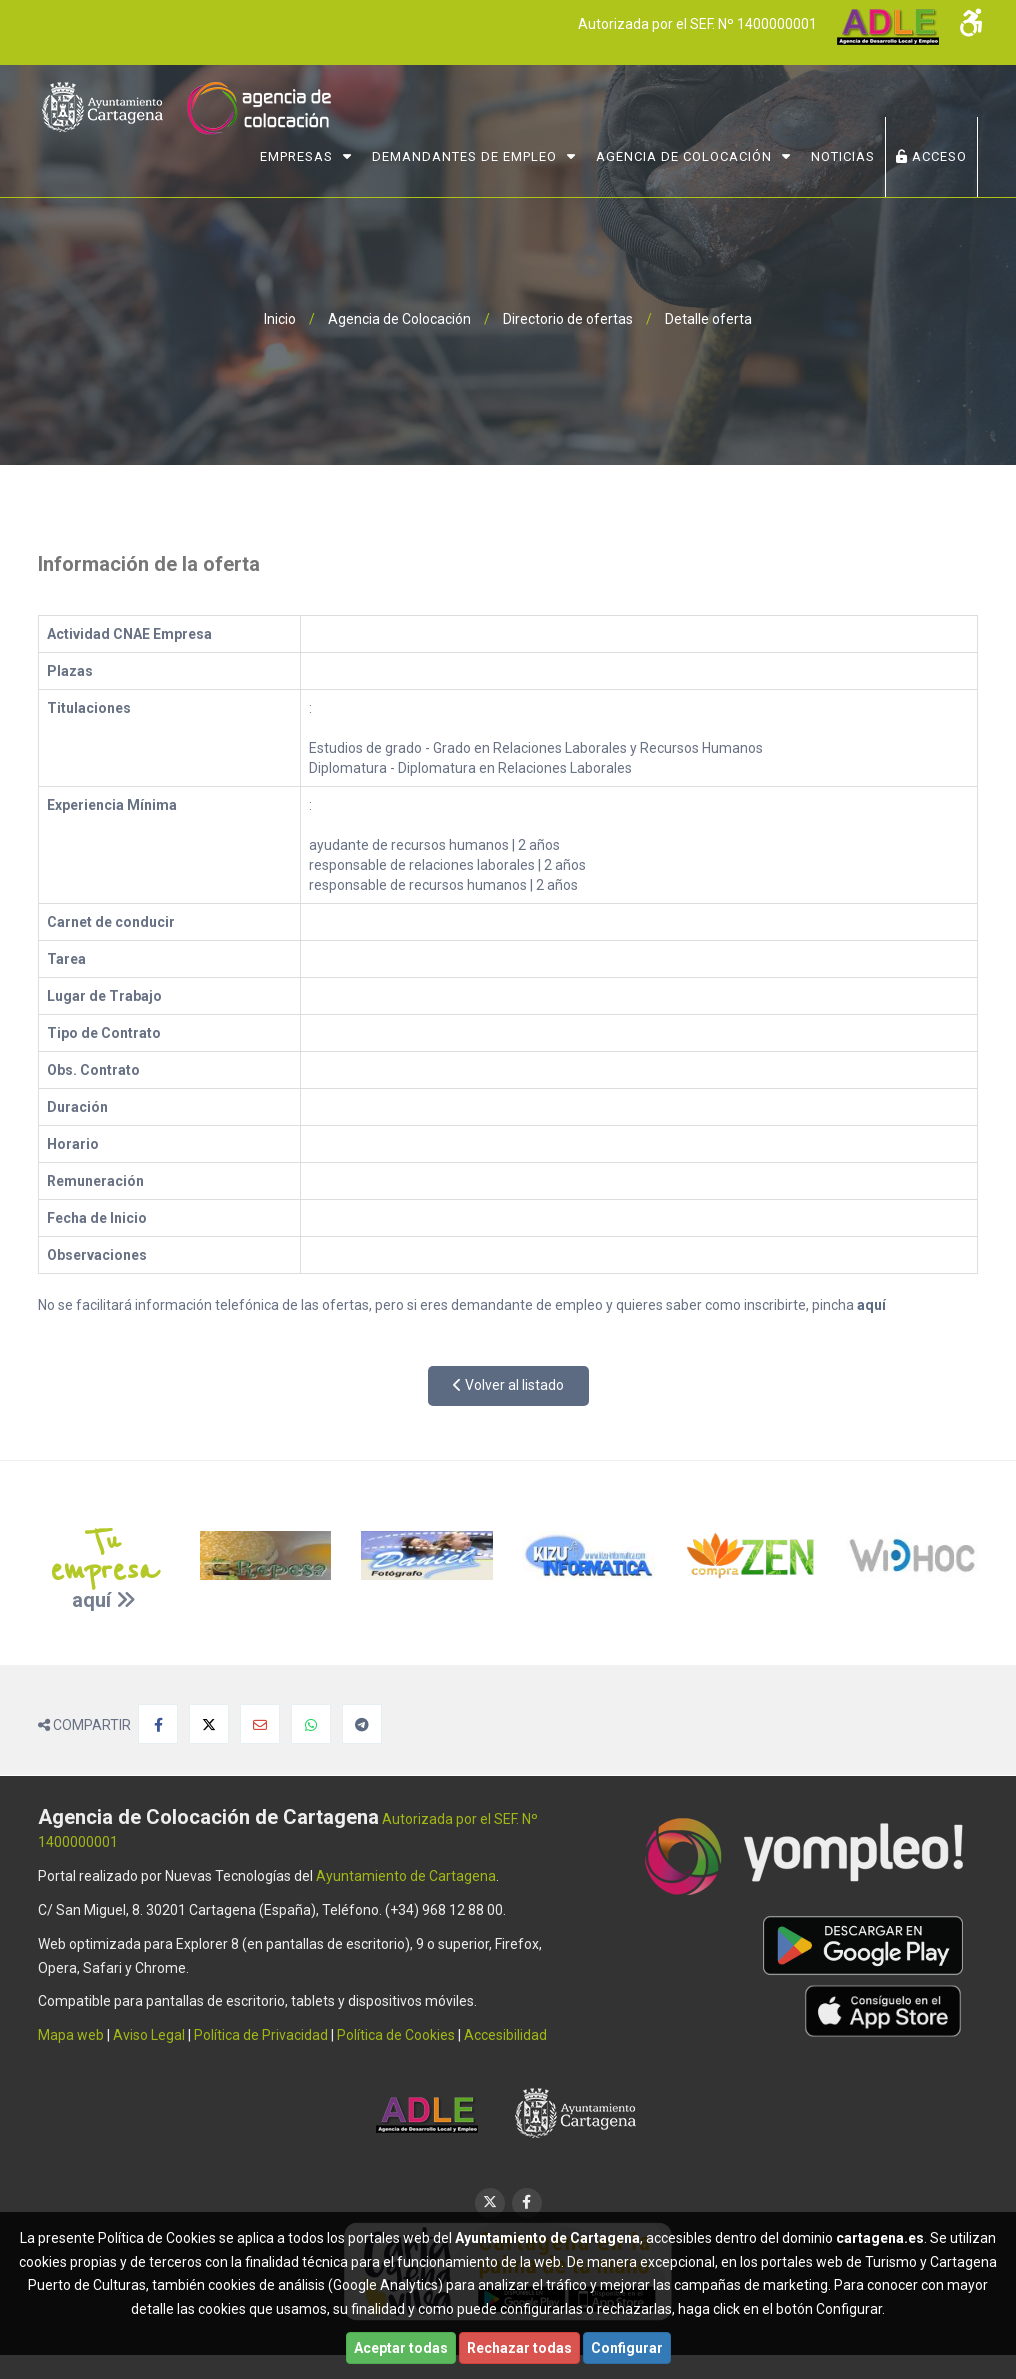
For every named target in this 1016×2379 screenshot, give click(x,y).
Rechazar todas (519, 2348)
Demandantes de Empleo (464, 156)
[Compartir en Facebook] (158, 1724)
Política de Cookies (396, 2035)
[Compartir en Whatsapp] (311, 1724)
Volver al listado (508, 1385)
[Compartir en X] (209, 1724)
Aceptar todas (401, 2348)
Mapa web (71, 2035)
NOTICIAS (843, 156)
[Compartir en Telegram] (362, 1724)
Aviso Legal (149, 2035)
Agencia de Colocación (684, 156)
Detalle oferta (708, 319)
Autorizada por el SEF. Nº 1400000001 (696, 24)
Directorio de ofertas (568, 319)
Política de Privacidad (261, 2035)
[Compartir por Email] (260, 1724)
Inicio (280, 319)
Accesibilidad (505, 2035)
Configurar (627, 2348)
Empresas (296, 156)
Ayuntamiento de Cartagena (406, 1876)
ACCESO (931, 156)
